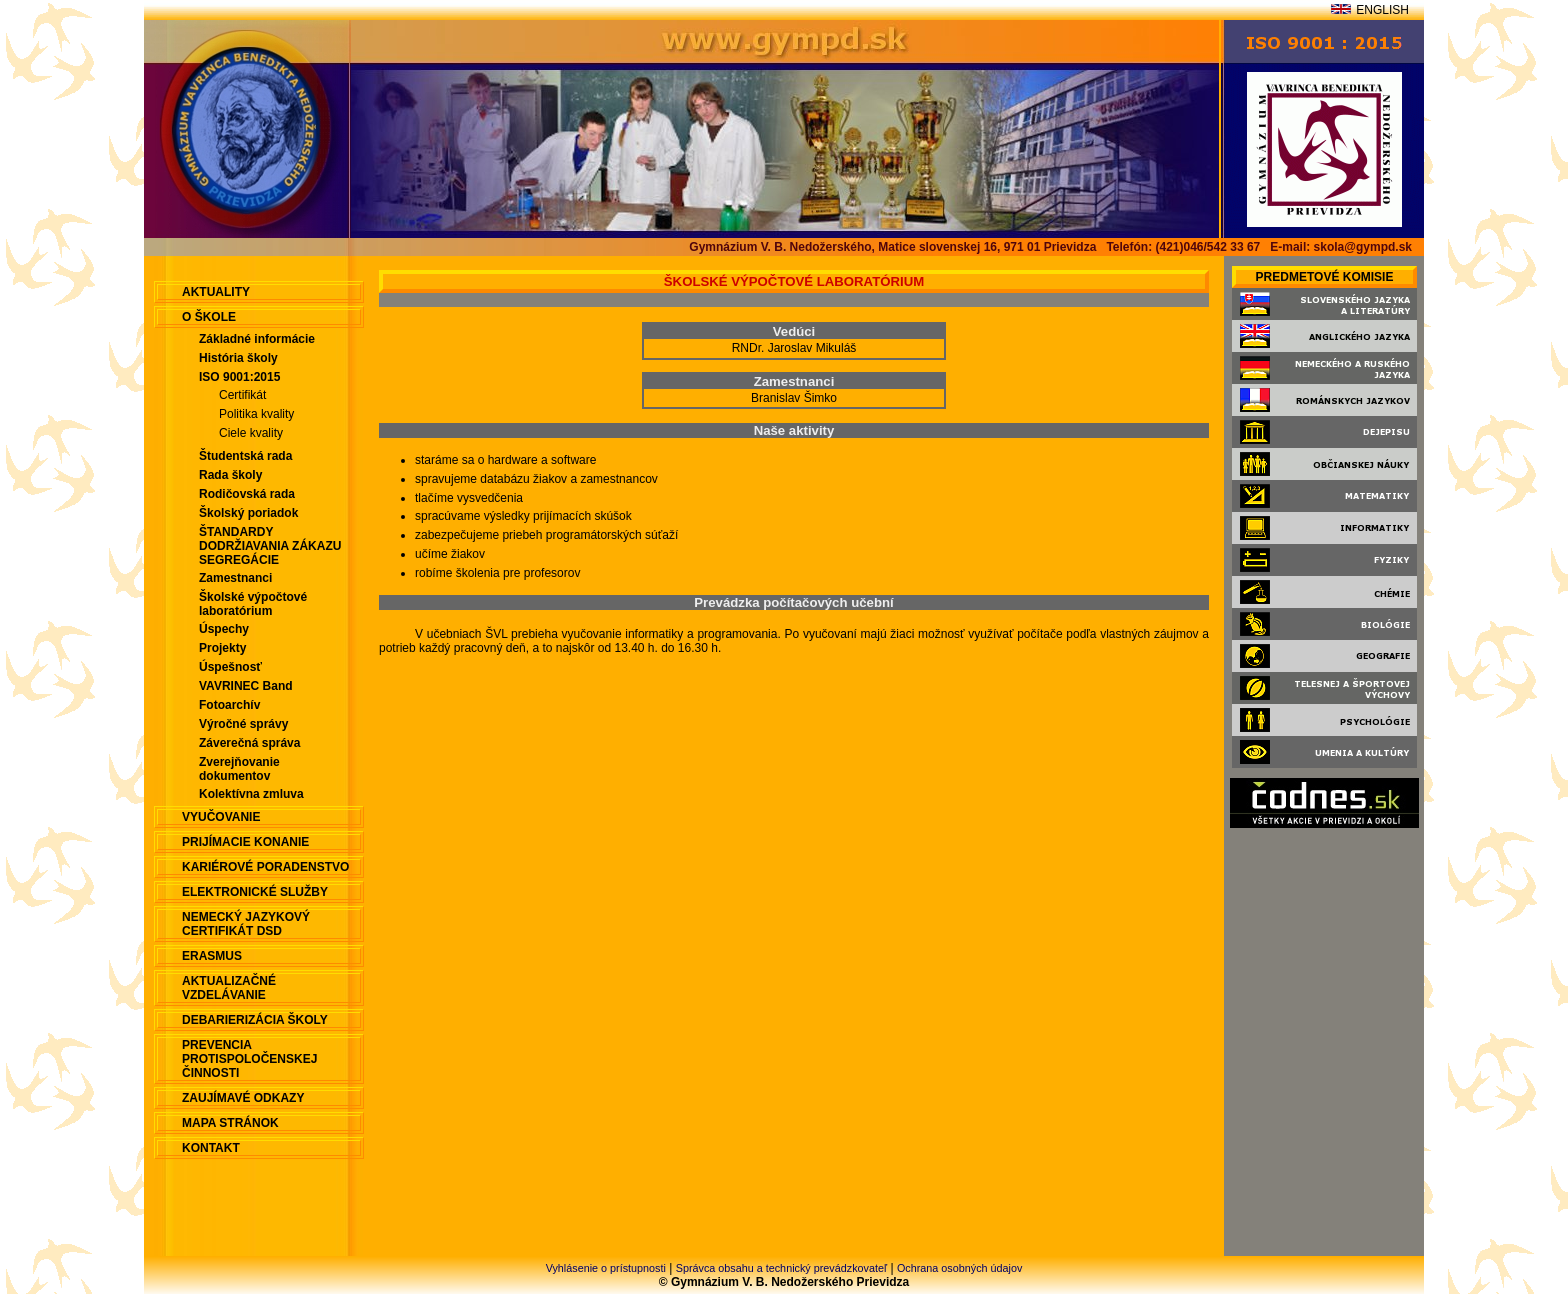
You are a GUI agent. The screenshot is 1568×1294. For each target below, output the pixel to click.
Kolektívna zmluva (251, 794)
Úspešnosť (230, 667)
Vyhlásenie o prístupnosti (606, 1268)
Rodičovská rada (247, 494)
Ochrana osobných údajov (959, 1268)
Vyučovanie (221, 817)
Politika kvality (256, 414)
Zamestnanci (235, 578)
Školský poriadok (248, 513)
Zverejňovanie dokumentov (239, 769)
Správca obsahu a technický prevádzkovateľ (781, 1268)
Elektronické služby (255, 892)
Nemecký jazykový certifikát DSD (246, 924)
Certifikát (242, 395)
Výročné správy (243, 724)
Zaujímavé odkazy (243, 1098)
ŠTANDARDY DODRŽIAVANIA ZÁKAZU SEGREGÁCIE (270, 546)
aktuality (216, 292)
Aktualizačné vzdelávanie (229, 988)
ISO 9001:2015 (239, 377)
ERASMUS (212, 956)
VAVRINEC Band (246, 686)
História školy (238, 358)
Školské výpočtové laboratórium (253, 604)
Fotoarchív (229, 705)
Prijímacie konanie (245, 842)
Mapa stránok (230, 1123)
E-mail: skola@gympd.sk (1341, 247)
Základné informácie (257, 339)
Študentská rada (245, 456)
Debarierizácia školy (255, 1020)
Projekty (222, 648)
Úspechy (224, 629)
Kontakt (211, 1148)
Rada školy (230, 475)
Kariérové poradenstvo (265, 867)
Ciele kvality (251, 433)
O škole (209, 317)
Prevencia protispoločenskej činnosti (249, 1059)
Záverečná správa (249, 743)
